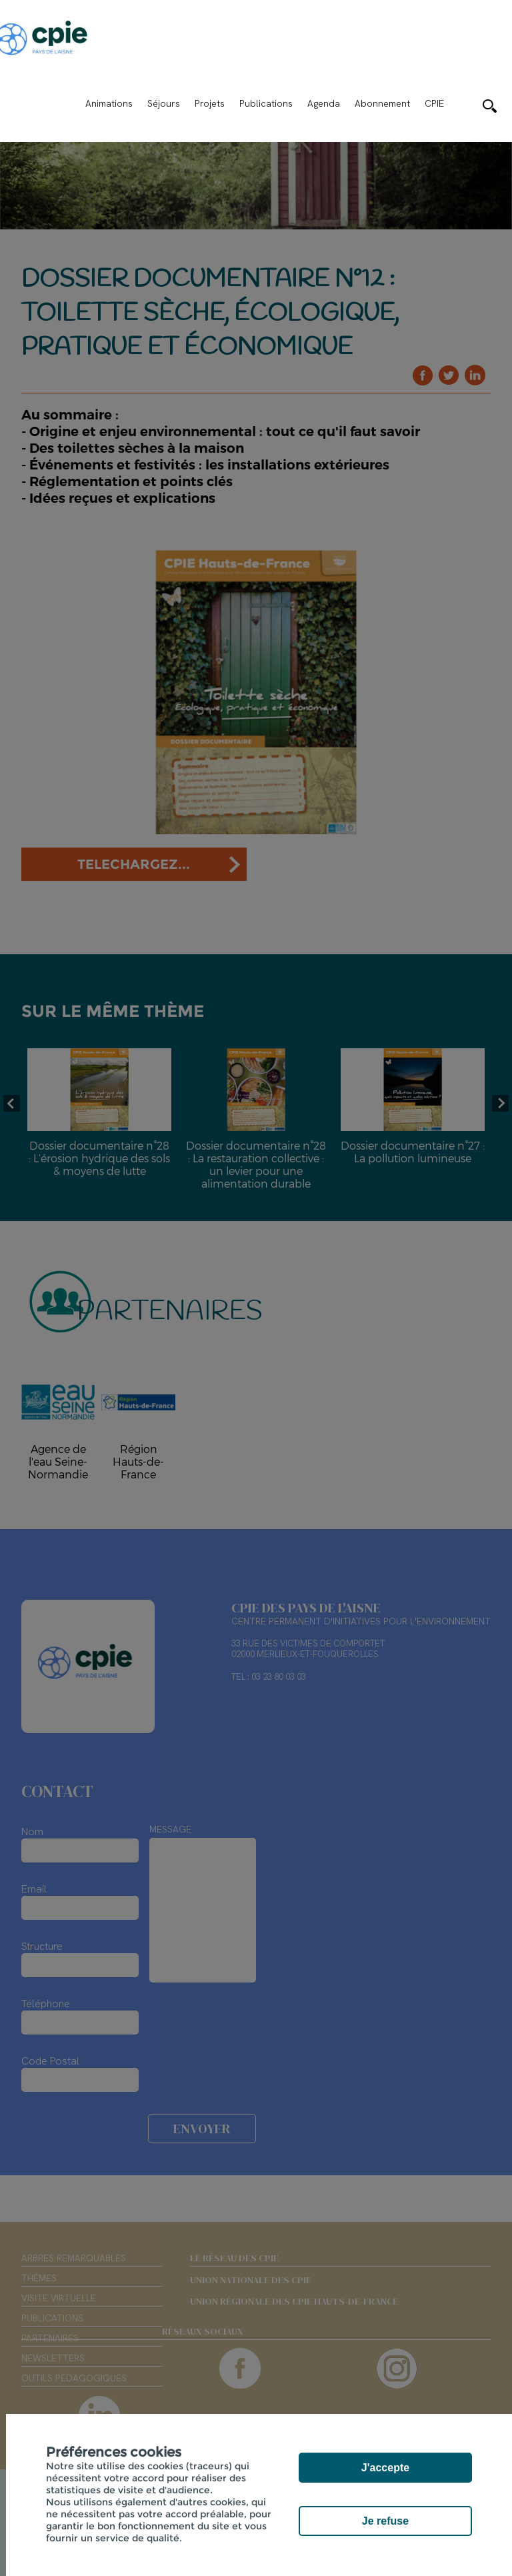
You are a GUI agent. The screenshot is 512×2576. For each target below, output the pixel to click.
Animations (109, 103)
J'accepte (385, 2467)
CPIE (434, 103)
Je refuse (385, 2521)
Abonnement (382, 103)
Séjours (163, 103)
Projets (210, 103)
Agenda (323, 103)
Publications (266, 103)
